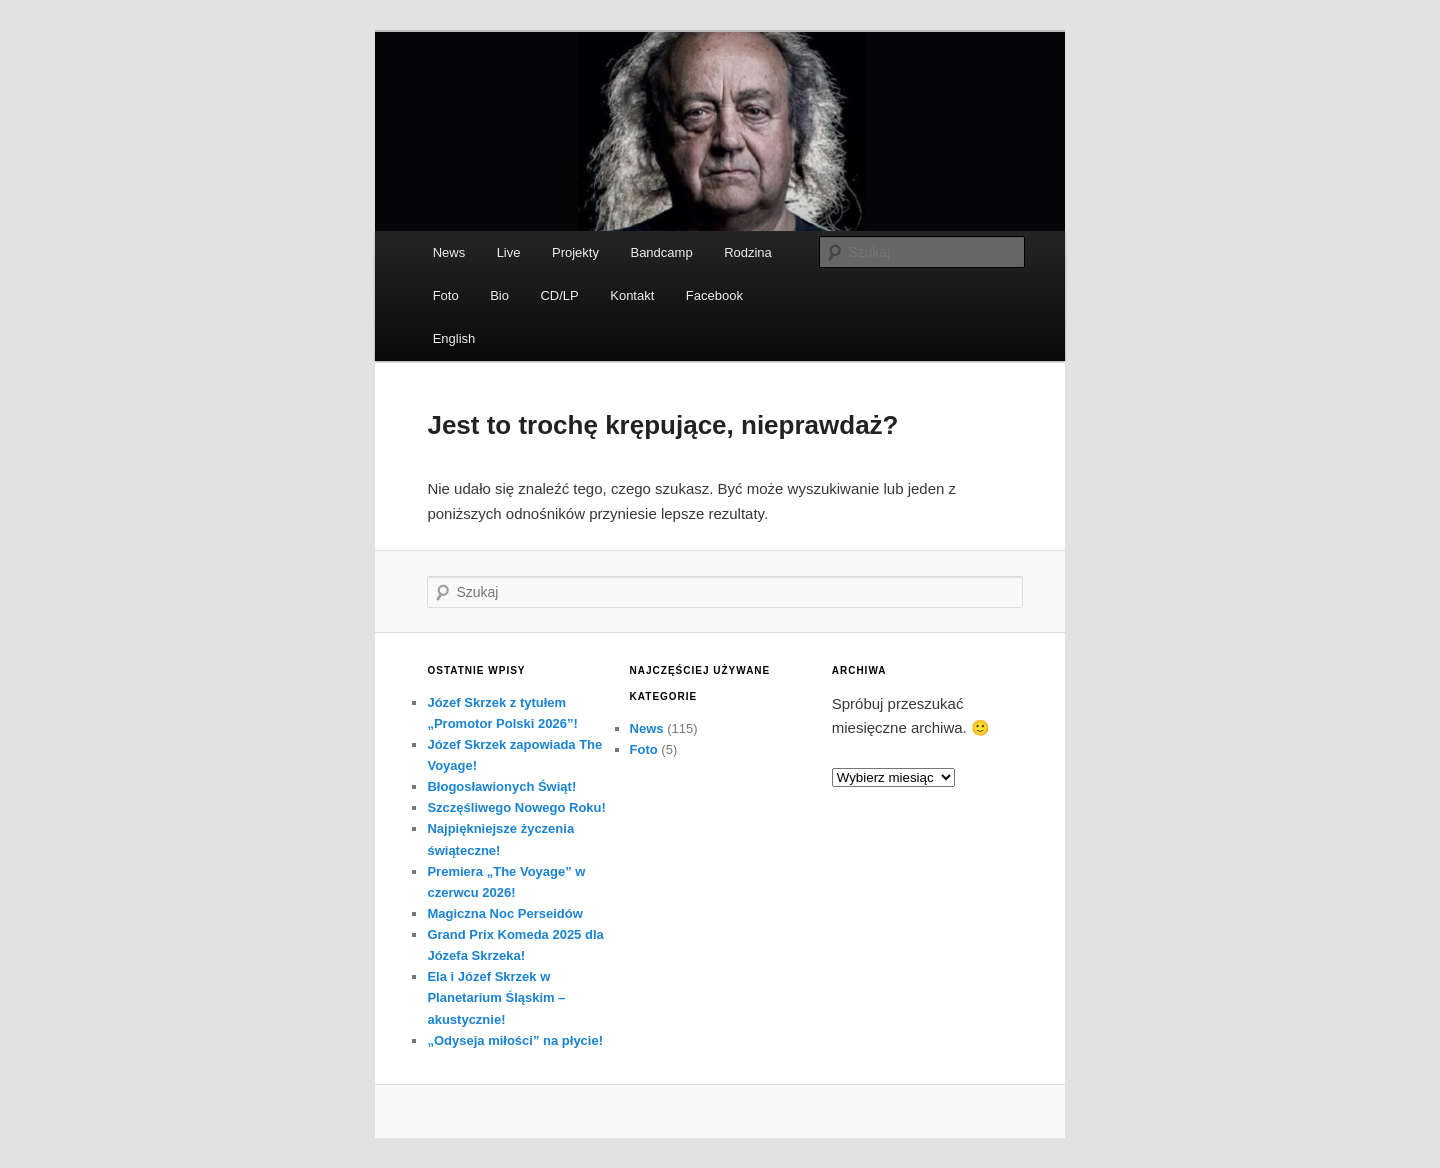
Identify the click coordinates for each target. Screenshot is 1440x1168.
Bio (499, 295)
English (454, 338)
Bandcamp (661, 252)
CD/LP (559, 295)
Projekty (575, 252)
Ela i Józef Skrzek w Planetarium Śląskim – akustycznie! (496, 997)
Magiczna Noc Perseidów (504, 913)
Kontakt (632, 295)
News (449, 252)
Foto (446, 295)
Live (509, 252)
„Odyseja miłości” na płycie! (515, 1040)
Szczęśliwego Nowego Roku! (516, 807)
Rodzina (748, 252)
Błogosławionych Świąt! (501, 786)
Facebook (714, 295)
